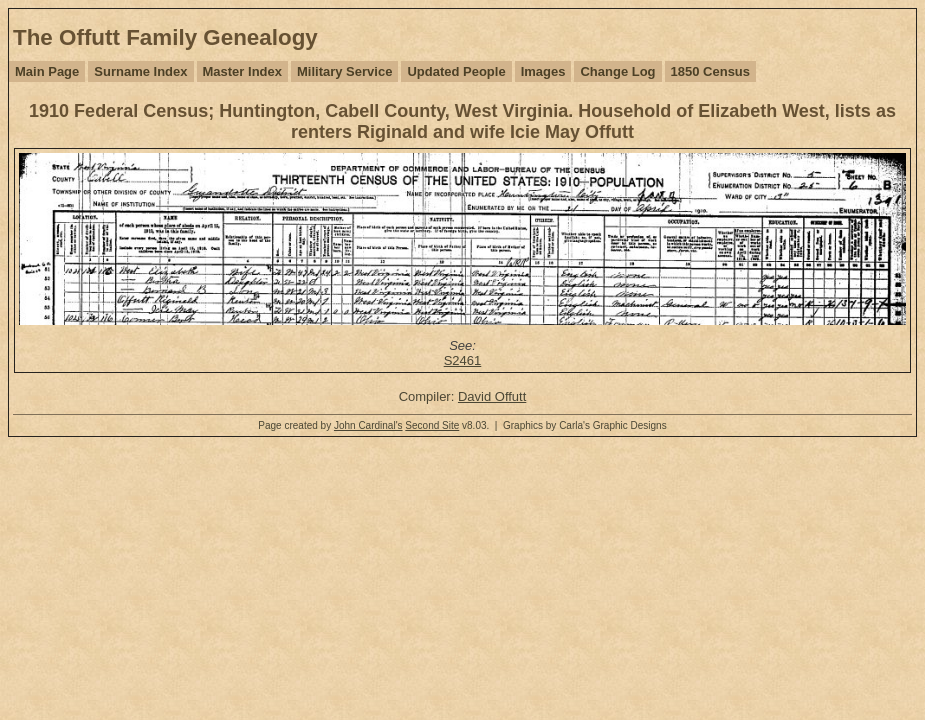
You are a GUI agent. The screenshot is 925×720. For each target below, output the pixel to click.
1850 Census (711, 71)
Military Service (344, 71)
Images (543, 71)
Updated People (456, 71)
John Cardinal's (368, 425)
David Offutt (492, 396)
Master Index (242, 71)
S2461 (463, 360)
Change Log (617, 71)
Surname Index (140, 71)
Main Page (47, 71)
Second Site (432, 425)
